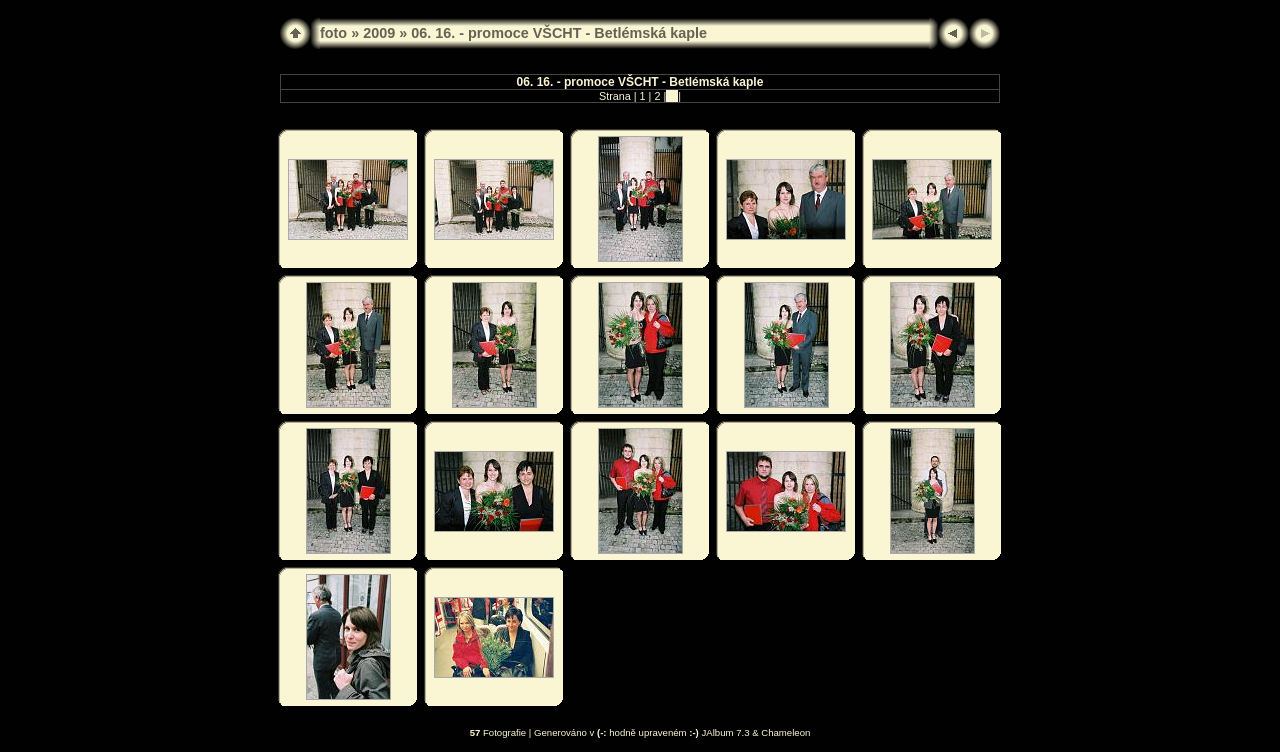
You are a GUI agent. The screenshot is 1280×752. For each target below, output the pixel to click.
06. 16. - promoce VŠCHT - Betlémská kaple (559, 33)
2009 (379, 33)
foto (333, 33)
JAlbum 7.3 (726, 732)
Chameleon (785, 732)
